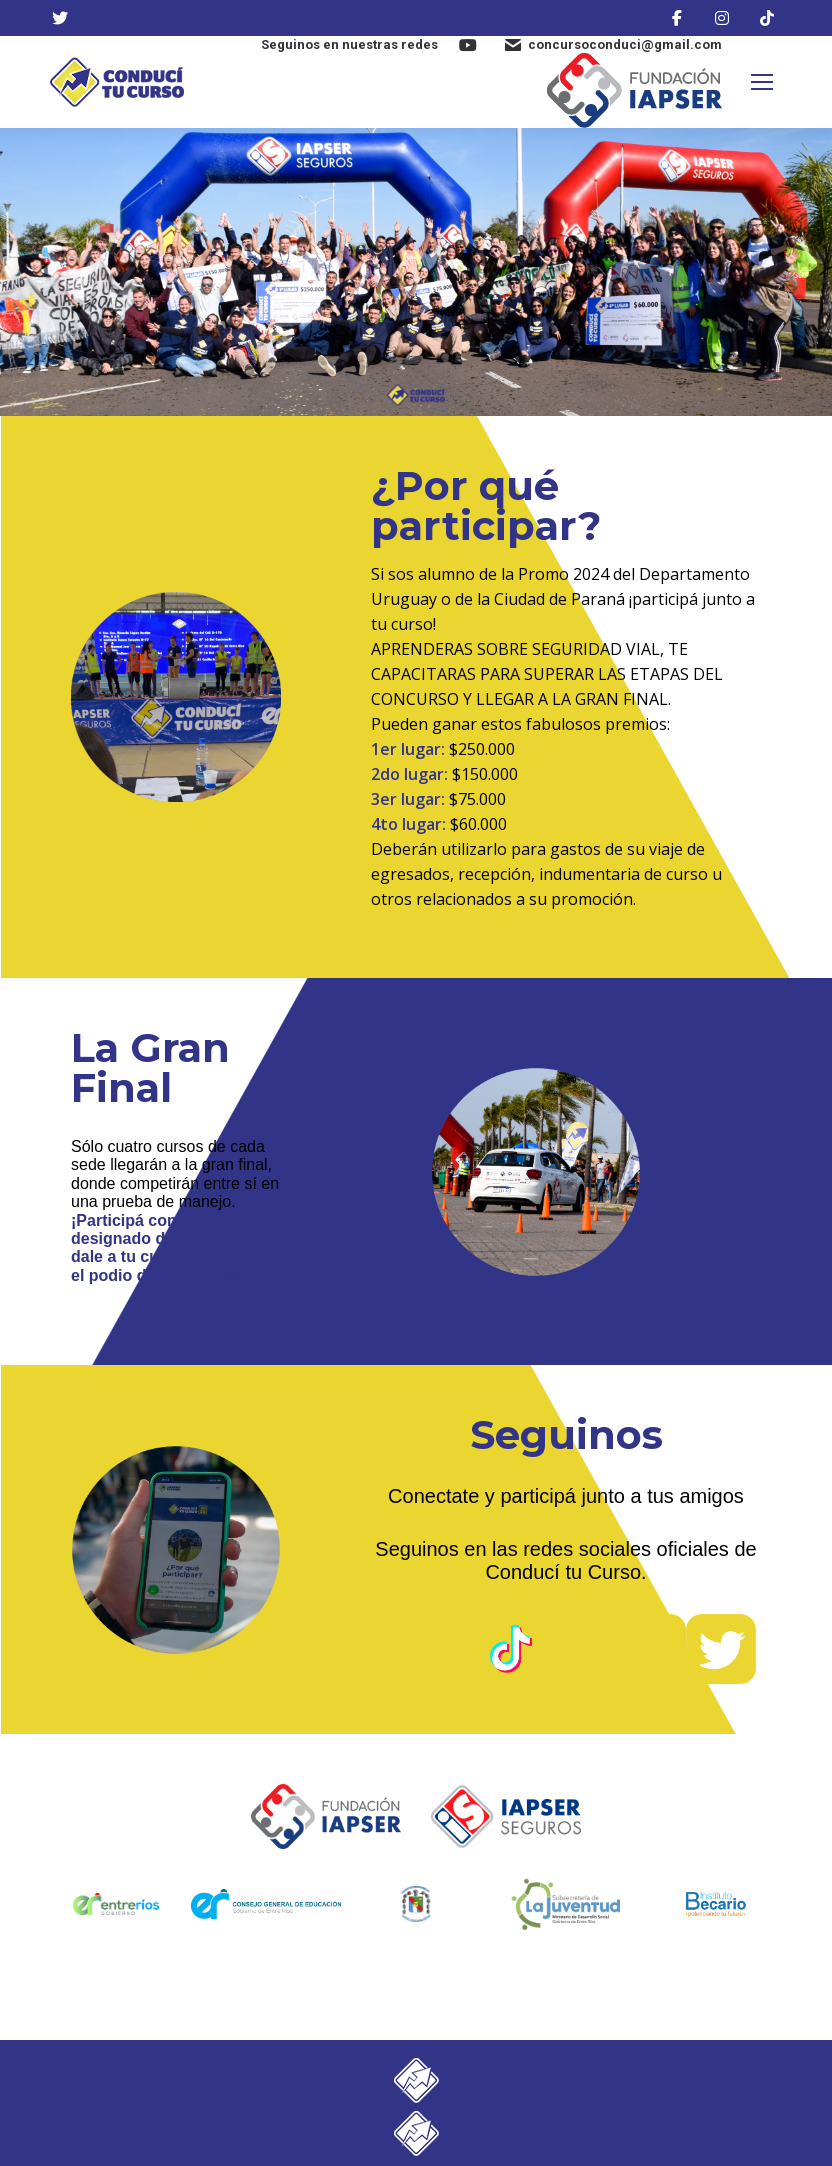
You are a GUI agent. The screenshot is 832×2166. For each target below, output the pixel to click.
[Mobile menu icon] (762, 82)
